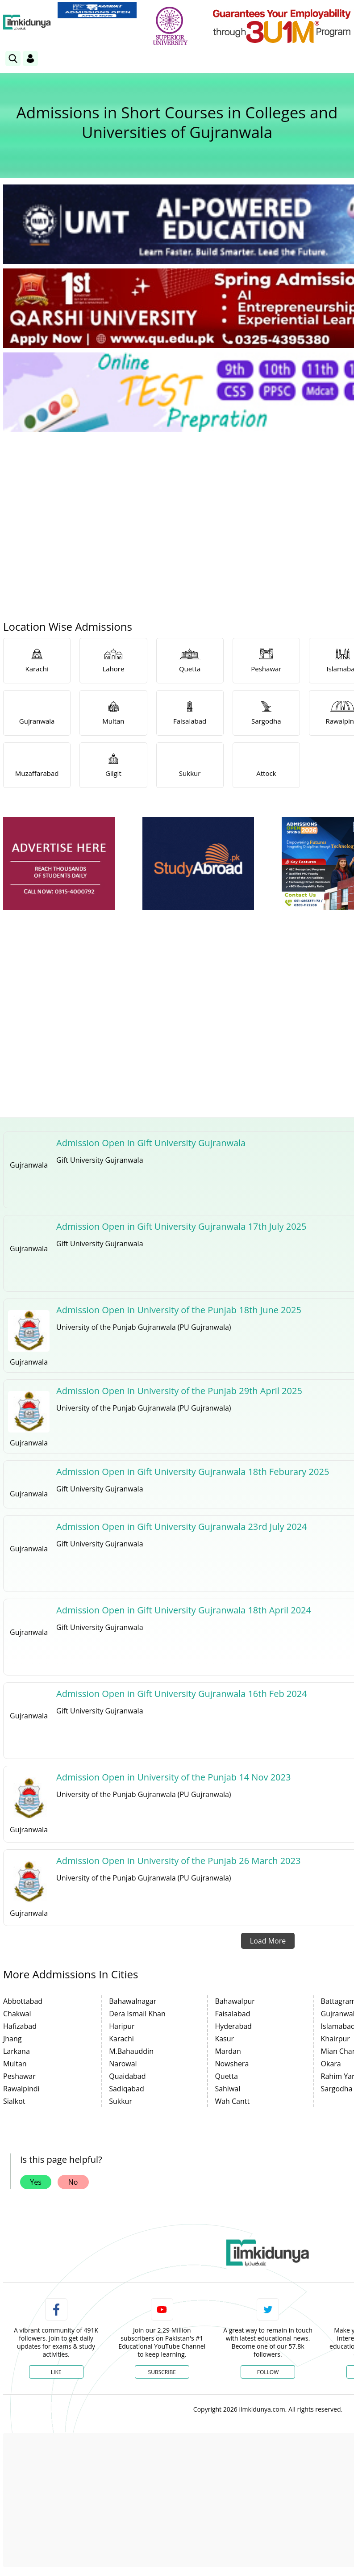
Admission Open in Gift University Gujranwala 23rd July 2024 (181, 1526)
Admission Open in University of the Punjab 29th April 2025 (179, 1391)
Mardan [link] (228, 2051)
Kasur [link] (224, 2039)
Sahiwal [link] (227, 2089)
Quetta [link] (226, 2076)
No (73, 2182)
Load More (268, 1941)
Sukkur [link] (120, 2101)
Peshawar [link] (19, 2076)
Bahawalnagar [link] (132, 2001)
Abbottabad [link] (22, 2001)
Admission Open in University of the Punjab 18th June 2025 (178, 1310)
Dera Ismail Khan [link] (137, 2014)
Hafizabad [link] (20, 2026)
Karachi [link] (121, 2039)
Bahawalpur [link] (234, 2001)
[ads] (59, 863)
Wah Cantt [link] (232, 2101)
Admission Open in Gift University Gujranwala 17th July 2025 (181, 1226)
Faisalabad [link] (232, 2014)
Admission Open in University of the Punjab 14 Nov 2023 (173, 1777)
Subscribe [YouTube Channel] (162, 2372)
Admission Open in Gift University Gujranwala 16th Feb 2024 (181, 1694)
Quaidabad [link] (127, 2076)
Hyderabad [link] (233, 2026)
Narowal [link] (123, 2064)
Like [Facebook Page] (56, 2372)
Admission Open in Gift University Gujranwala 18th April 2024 (183, 1610)
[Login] (30, 58)
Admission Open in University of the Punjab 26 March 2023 (178, 1861)
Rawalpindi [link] (21, 2089)
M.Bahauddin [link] (131, 2051)
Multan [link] (15, 2064)
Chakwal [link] (17, 2014)
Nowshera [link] (232, 2064)
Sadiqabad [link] (126, 2089)
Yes (36, 2182)
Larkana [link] (16, 2051)
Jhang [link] (12, 2039)
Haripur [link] (121, 2026)
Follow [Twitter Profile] (268, 2372)
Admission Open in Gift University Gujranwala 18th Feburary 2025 (192, 1472)
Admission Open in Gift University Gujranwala (151, 1143)
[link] (97, 10)
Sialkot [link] (14, 2101)
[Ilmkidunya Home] (27, 22)
